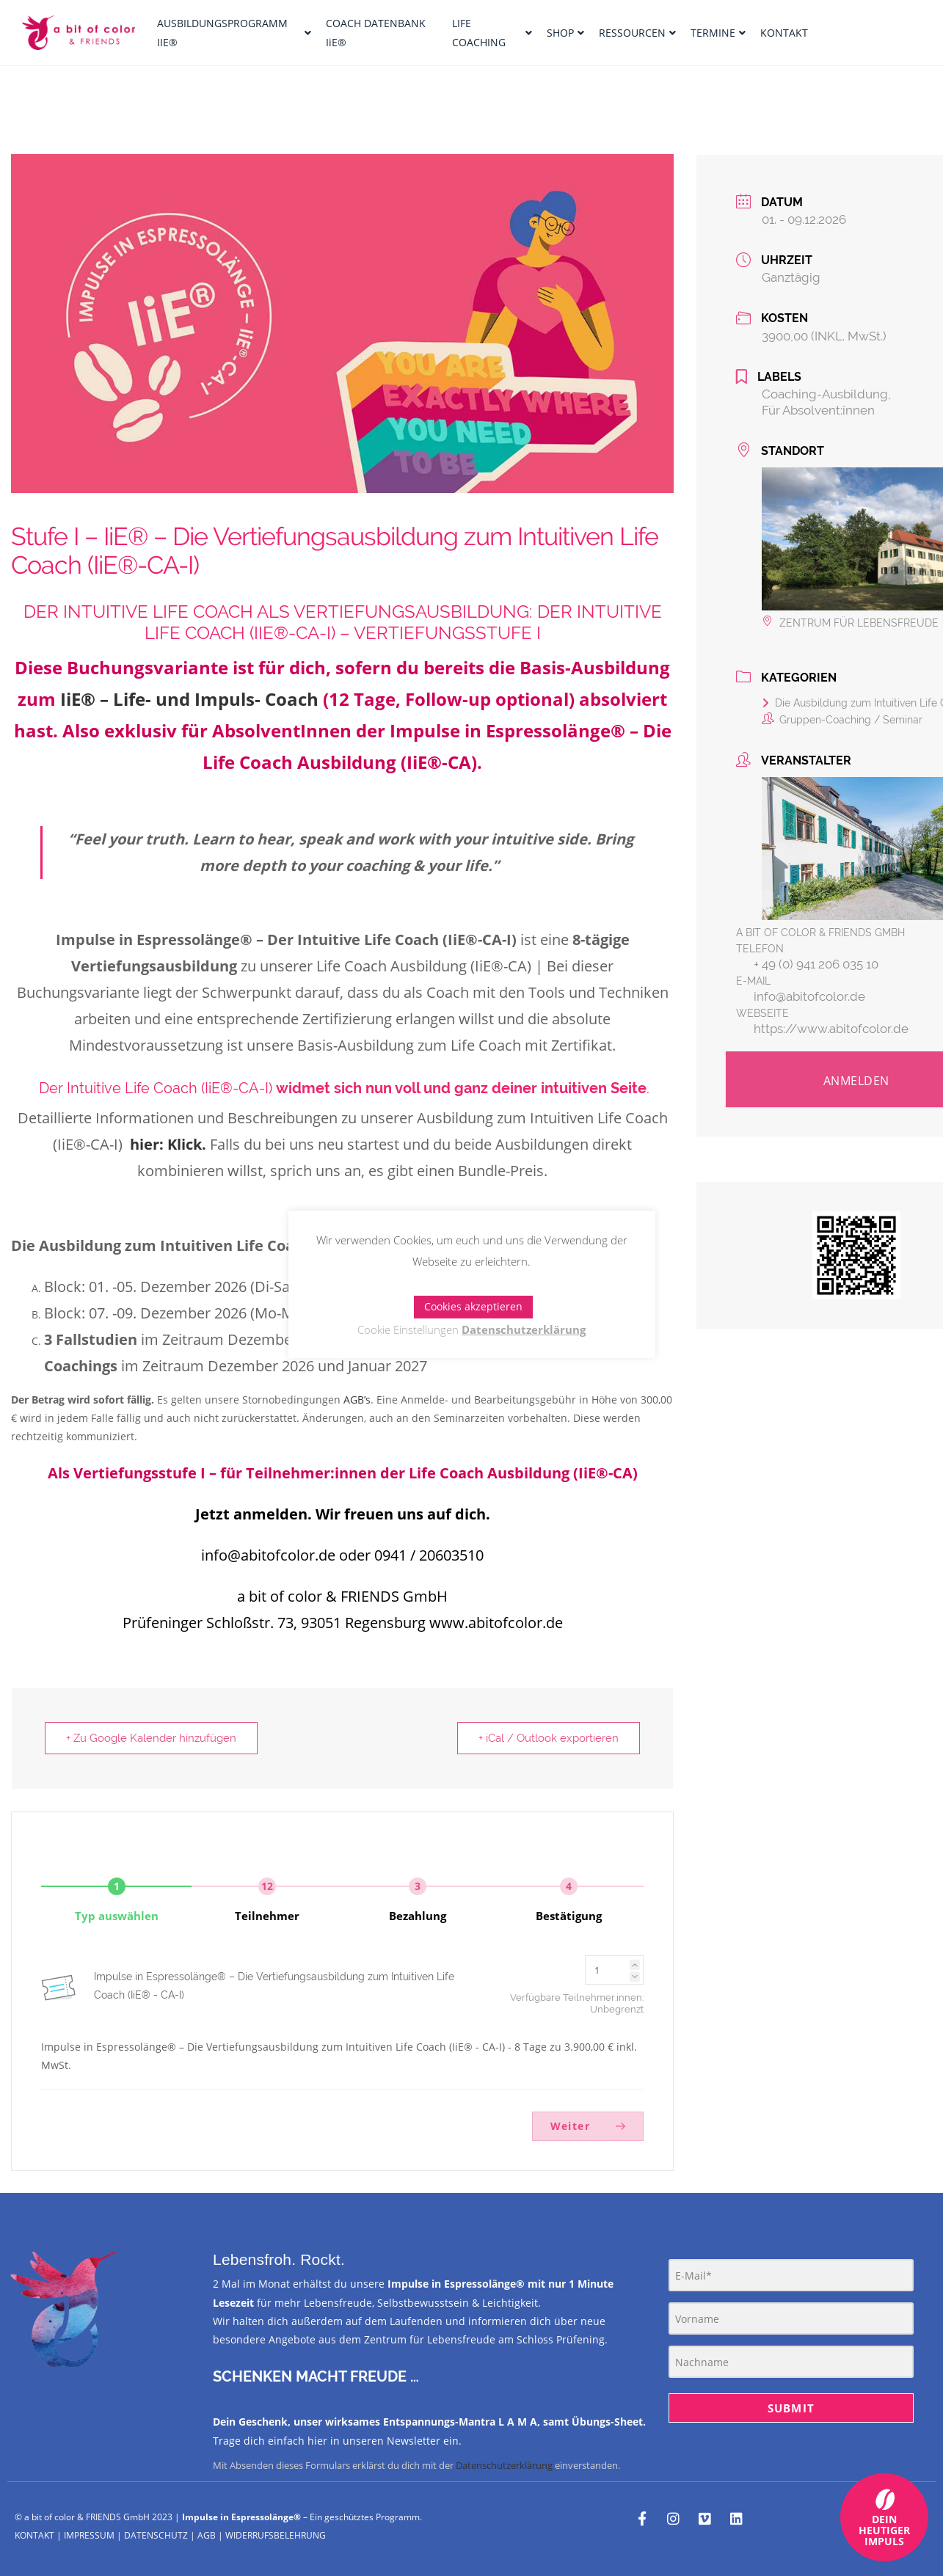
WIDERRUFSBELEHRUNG (275, 2535)
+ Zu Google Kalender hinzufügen (151, 1738)
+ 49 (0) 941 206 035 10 (816, 964)
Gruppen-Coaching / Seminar (842, 720)
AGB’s (357, 1399)
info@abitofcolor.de (809, 996)
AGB (206, 2535)
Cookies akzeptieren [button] (473, 1306)
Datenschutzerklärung (504, 2465)
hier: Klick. (168, 1144)
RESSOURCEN (637, 33)
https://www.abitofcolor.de (831, 1028)
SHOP (565, 33)
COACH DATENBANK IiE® (376, 32)
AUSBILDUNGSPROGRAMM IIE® (234, 32)
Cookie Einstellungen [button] (408, 1329)
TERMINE (718, 33)
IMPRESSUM (89, 2535)
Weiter (588, 2126)
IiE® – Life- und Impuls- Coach (189, 699)
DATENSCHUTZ (156, 2535)
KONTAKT (784, 33)
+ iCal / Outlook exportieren (548, 1738)
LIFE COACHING (492, 32)
